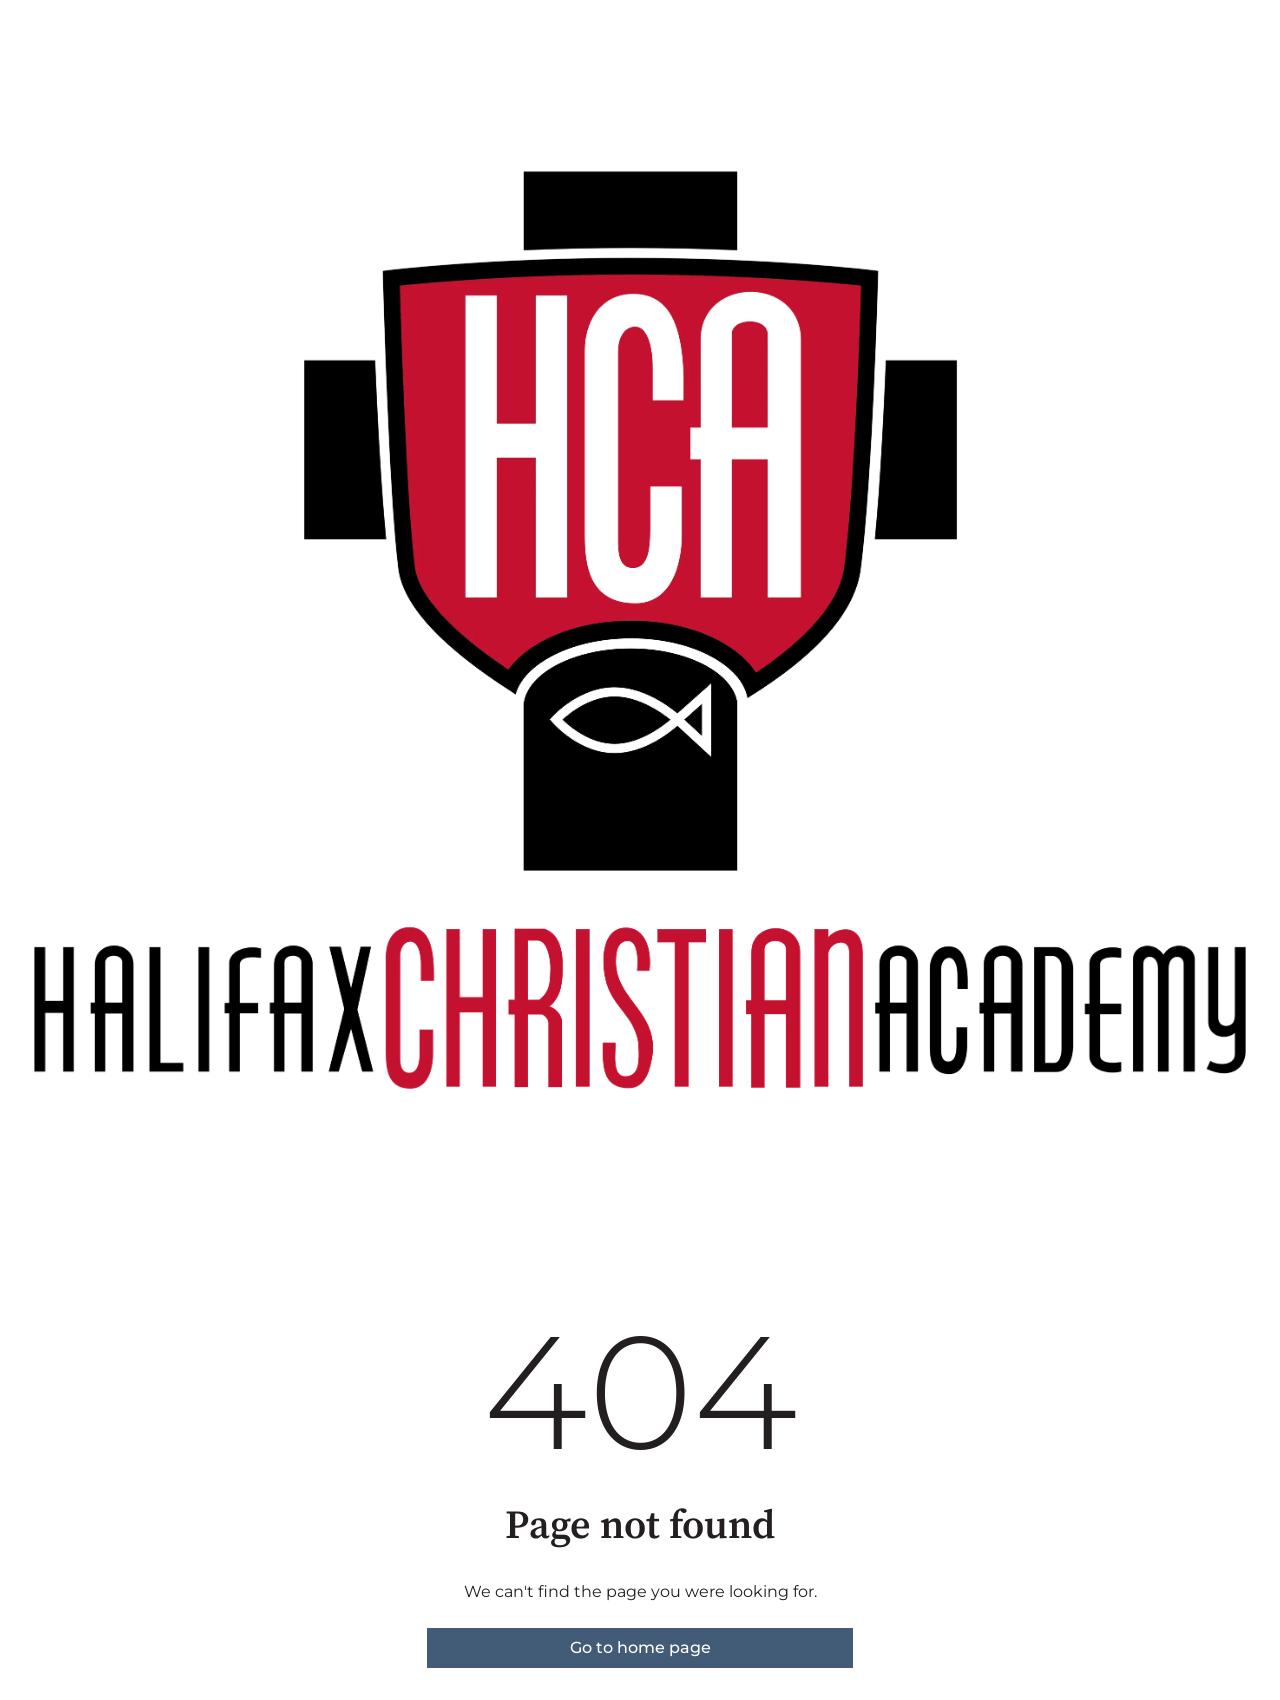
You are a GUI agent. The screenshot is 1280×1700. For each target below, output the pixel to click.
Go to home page (640, 1647)
